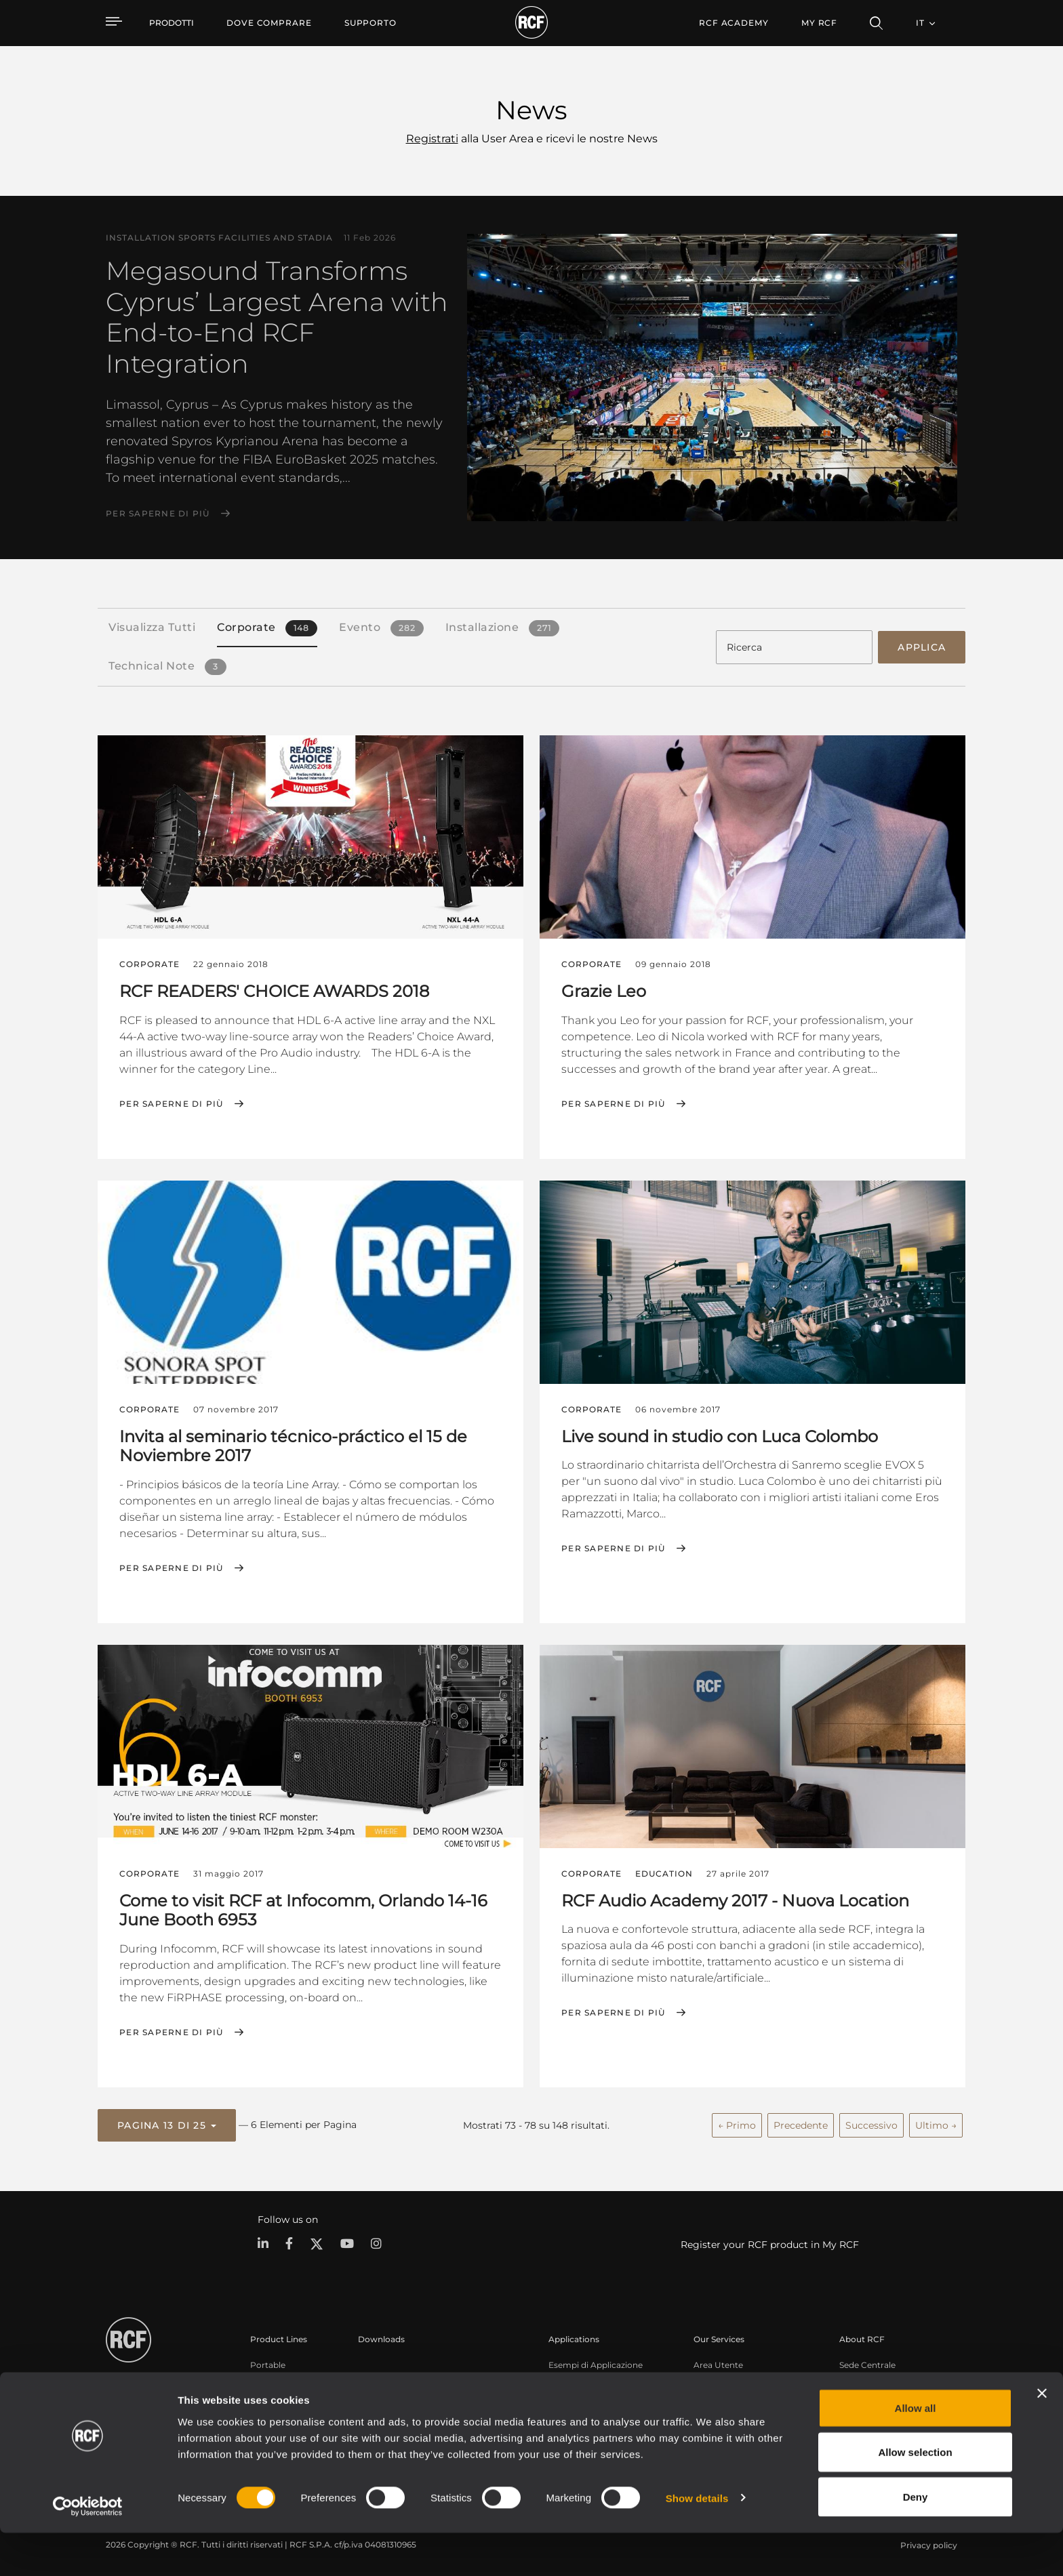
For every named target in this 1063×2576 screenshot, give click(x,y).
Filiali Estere (863, 2379)
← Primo (737, 2122)
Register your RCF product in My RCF (770, 2241)
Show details (697, 2541)
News (850, 2414)
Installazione (275, 2397)
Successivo (871, 2122)
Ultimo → (936, 2122)
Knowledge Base (728, 2397)
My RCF (819, 23)
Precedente (801, 2122)
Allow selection (915, 2495)
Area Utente (718, 2361)
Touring (265, 2379)
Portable (267, 2361)
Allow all (915, 2451)
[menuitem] (269, 23)
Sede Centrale (867, 2361)
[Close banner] (1042, 2436)
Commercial (275, 2414)
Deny (915, 2540)
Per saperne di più (158, 513)
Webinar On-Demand (737, 2414)
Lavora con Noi (870, 2397)
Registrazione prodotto (741, 2379)
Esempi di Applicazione (595, 2361)
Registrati (432, 138)
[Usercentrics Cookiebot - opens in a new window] (87, 2549)
